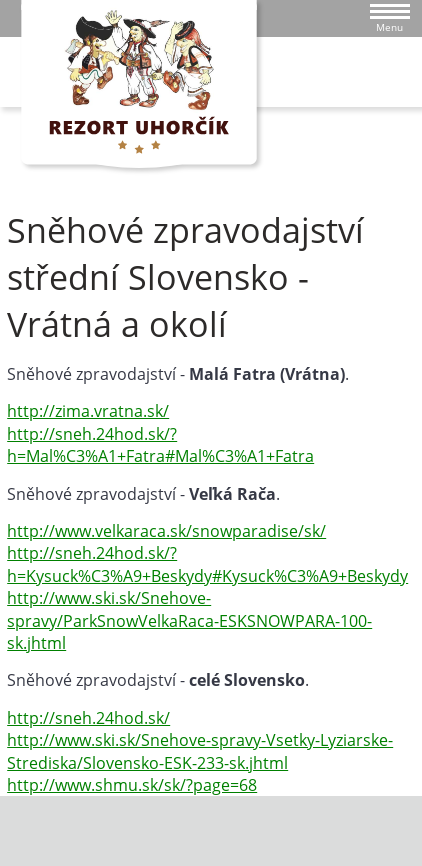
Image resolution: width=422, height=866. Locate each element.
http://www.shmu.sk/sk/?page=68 (132, 785)
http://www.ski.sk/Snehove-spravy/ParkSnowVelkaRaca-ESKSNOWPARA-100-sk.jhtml (189, 620)
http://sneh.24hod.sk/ (88, 718)
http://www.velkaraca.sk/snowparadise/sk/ (166, 531)
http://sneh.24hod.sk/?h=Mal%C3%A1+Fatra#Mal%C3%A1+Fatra (160, 445)
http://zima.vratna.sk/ (88, 411)
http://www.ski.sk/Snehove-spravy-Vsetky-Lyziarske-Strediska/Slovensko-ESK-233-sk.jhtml (200, 751)
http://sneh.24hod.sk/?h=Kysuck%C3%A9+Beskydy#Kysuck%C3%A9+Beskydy (207, 564)
